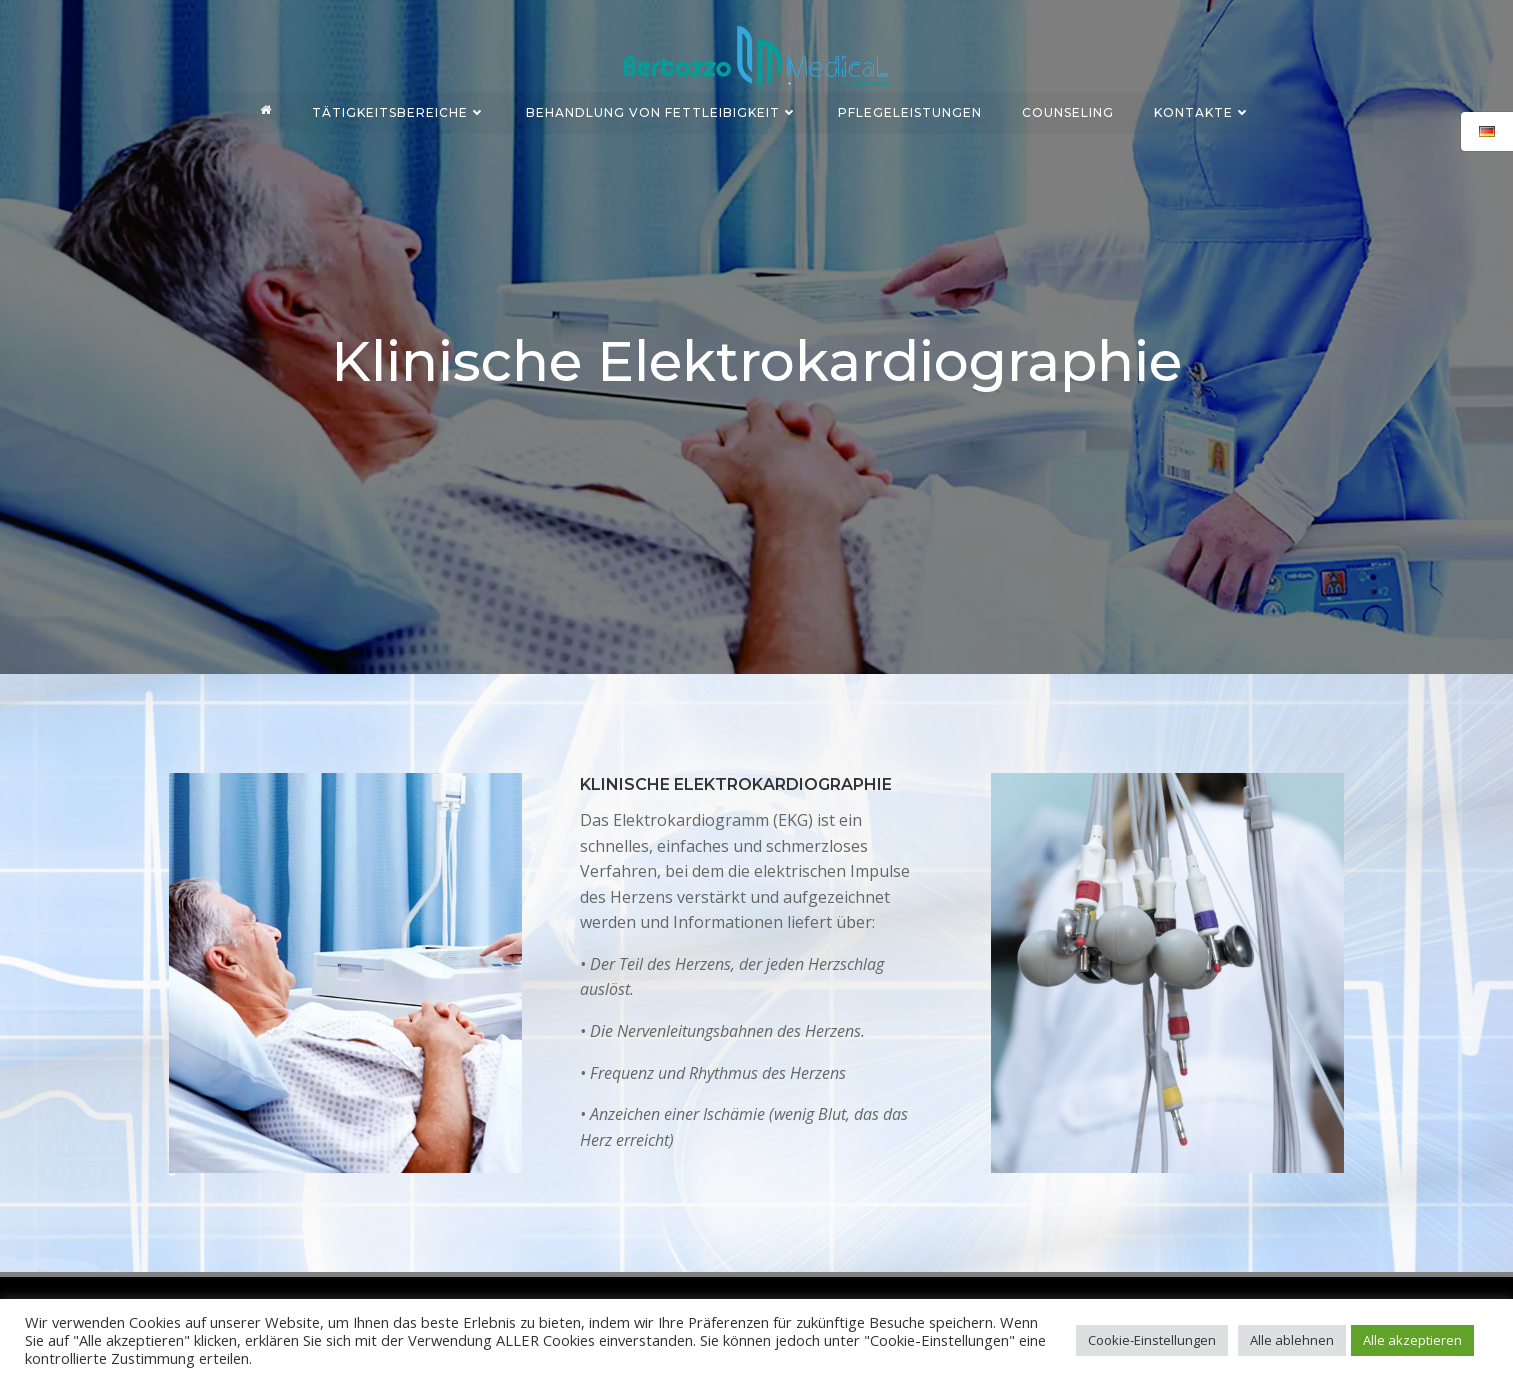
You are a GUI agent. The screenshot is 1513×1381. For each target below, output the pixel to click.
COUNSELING (1069, 108)
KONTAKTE (1203, 108)
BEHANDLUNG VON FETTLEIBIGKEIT (663, 108)
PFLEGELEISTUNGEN (911, 108)
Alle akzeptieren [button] (1412, 1340)
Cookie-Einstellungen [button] (1152, 1340)
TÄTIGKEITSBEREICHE (400, 108)
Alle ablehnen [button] (1292, 1340)
